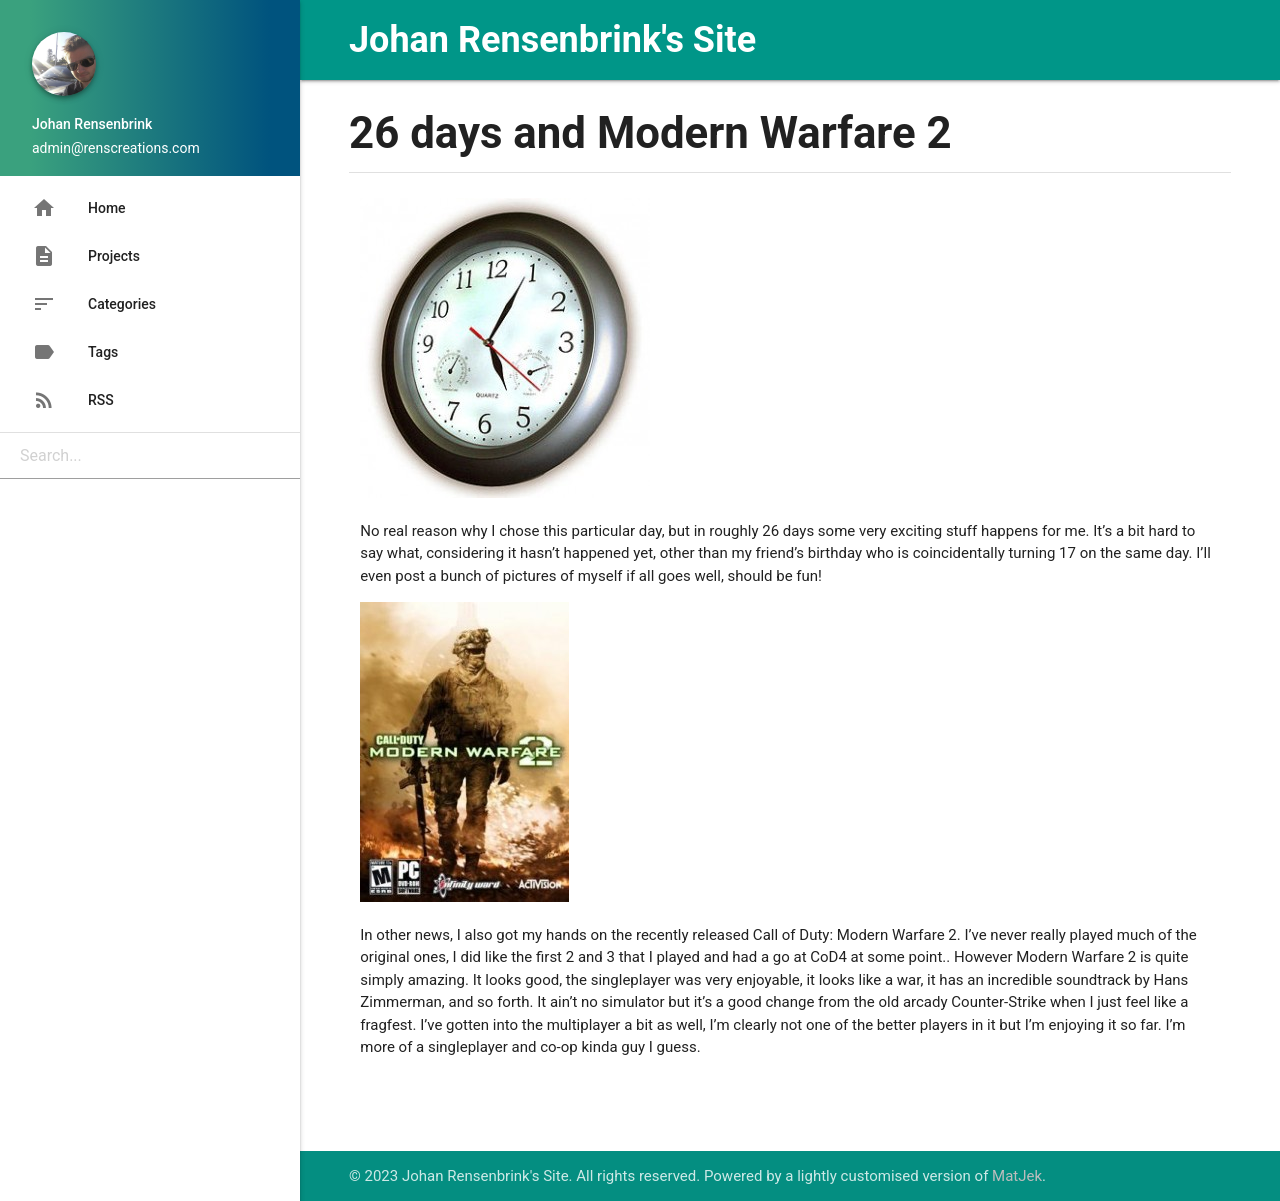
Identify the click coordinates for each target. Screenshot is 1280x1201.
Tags (75, 352)
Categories (94, 304)
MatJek (1017, 1176)
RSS (73, 400)
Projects (86, 256)
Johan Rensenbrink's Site (552, 40)
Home (79, 208)
